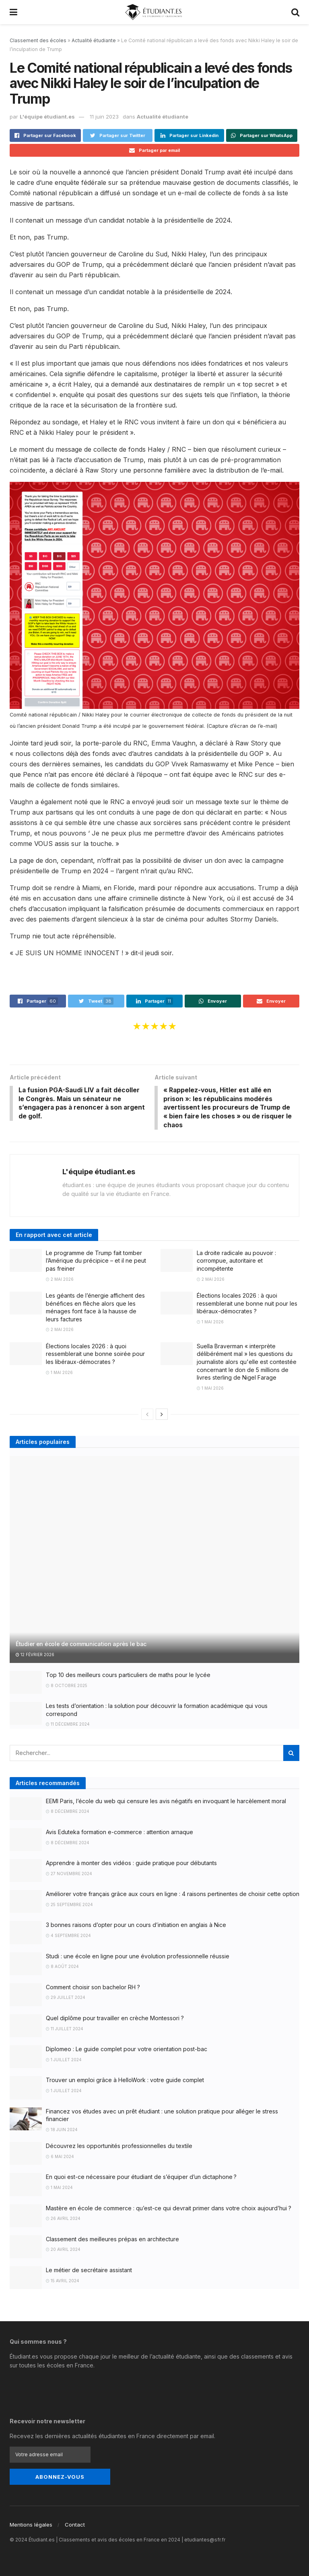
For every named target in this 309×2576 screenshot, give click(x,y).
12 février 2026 (35, 1655)
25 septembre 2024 (69, 1905)
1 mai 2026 (210, 1323)
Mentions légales (31, 2524)
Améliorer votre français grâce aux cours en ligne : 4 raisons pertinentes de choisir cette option (172, 1895)
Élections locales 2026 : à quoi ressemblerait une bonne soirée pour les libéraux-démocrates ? (95, 1355)
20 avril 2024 (63, 2250)
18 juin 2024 (62, 2130)
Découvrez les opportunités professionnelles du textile (119, 2147)
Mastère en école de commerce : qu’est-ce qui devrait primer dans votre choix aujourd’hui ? (168, 2209)
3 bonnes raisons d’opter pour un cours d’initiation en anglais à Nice (136, 1926)
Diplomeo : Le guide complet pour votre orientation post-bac (126, 2050)
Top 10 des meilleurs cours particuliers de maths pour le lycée (128, 1676)
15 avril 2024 (62, 2281)
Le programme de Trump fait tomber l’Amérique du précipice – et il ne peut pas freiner (96, 1262)
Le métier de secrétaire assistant (89, 2271)
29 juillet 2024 (65, 1999)
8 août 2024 (62, 1968)
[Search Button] (291, 1754)
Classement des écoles (38, 40)
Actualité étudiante (94, 40)
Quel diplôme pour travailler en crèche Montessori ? (115, 2019)
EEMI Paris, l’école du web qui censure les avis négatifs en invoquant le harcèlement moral (166, 1802)
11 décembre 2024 (68, 1725)
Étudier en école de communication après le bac (81, 1645)
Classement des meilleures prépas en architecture (112, 2240)
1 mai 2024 (59, 2188)
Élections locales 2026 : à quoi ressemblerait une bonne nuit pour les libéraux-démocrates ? (247, 1304)
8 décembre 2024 (67, 1812)
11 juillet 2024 (64, 2029)
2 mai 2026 (60, 1280)
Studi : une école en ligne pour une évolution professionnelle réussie (137, 1957)
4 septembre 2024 (68, 1936)
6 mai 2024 (60, 2157)
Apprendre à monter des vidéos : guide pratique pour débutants (131, 1864)
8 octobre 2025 (66, 1686)
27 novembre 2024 (69, 1874)
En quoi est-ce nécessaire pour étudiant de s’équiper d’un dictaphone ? (141, 2178)
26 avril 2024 (63, 2220)
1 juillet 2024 (64, 2060)
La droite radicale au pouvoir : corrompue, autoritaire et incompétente (236, 1262)
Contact (75, 2524)
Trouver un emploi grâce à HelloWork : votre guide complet (125, 2081)
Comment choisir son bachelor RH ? (93, 1988)
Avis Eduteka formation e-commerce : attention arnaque (119, 1833)
